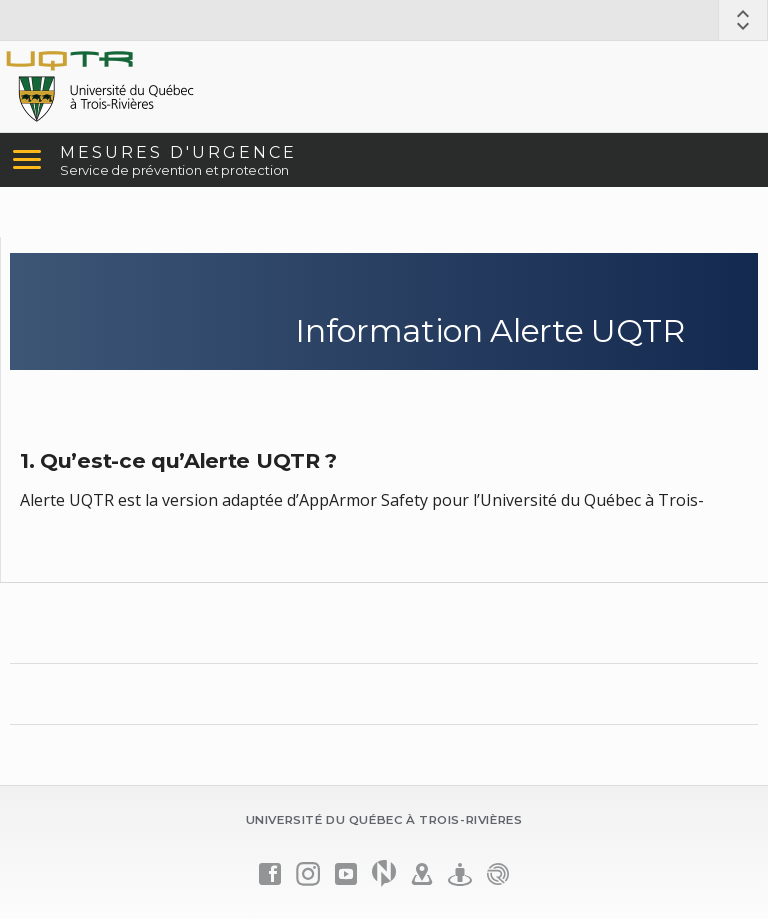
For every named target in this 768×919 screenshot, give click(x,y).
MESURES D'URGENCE (178, 152)
